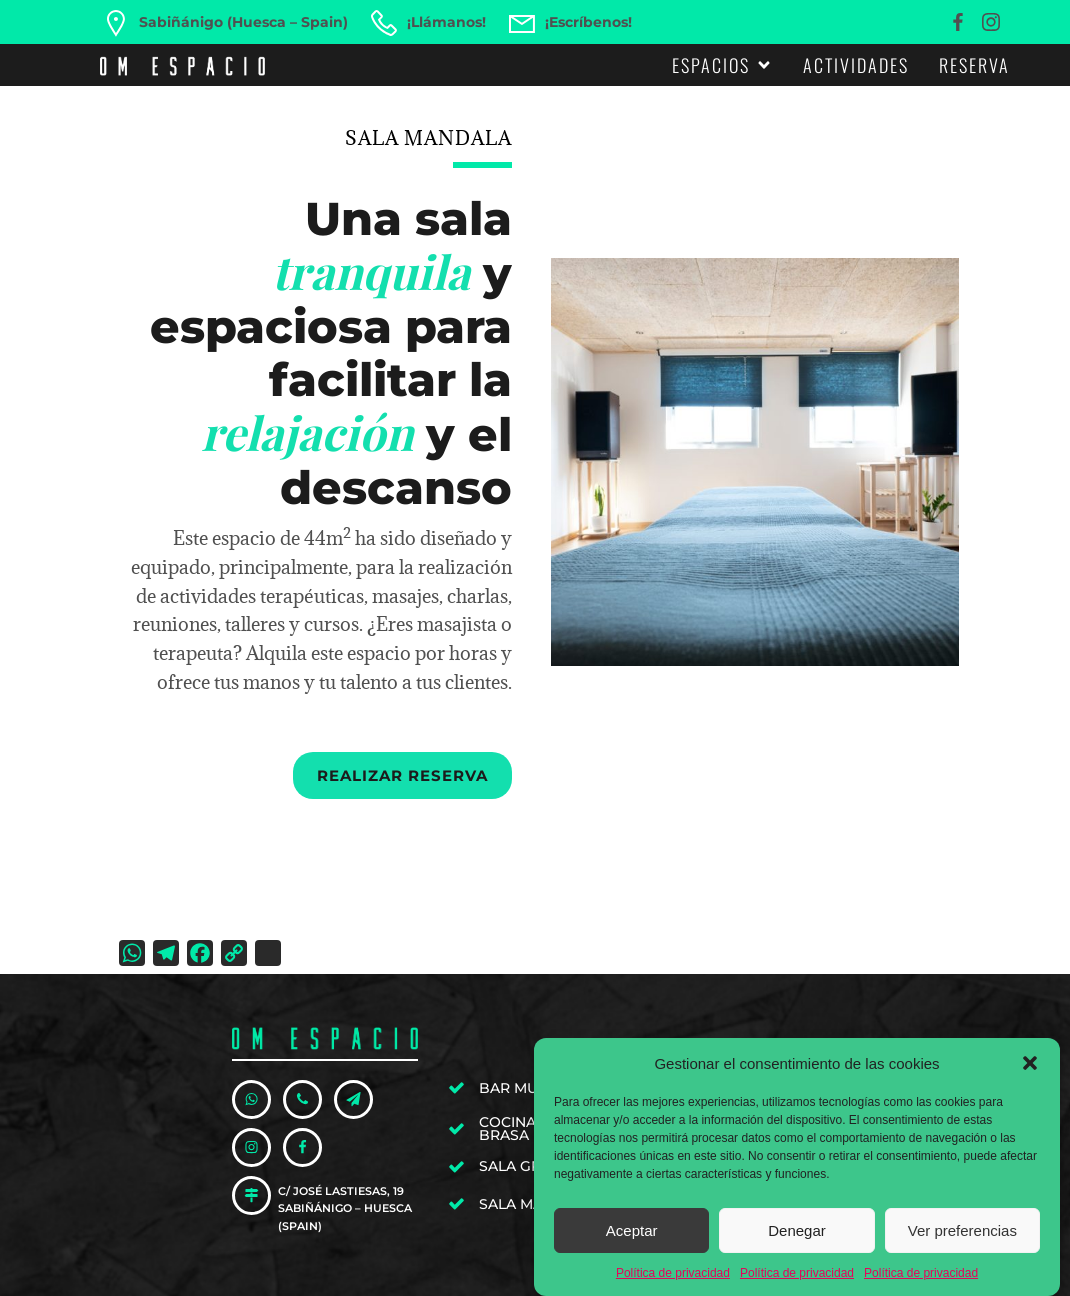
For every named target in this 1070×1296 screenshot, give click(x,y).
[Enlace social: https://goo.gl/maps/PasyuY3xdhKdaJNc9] (257, 1195)
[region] (755, 462)
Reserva (974, 65)
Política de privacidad (673, 1277)
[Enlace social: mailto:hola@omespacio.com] (359, 1099)
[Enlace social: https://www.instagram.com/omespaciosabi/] (993, 22)
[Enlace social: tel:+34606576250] (308, 1099)
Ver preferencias (962, 1233)
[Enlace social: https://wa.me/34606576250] (257, 1099)
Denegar (797, 1233)
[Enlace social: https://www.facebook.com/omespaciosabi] (960, 22)
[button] (1030, 1067)
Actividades (856, 65)
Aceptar (632, 1233)
